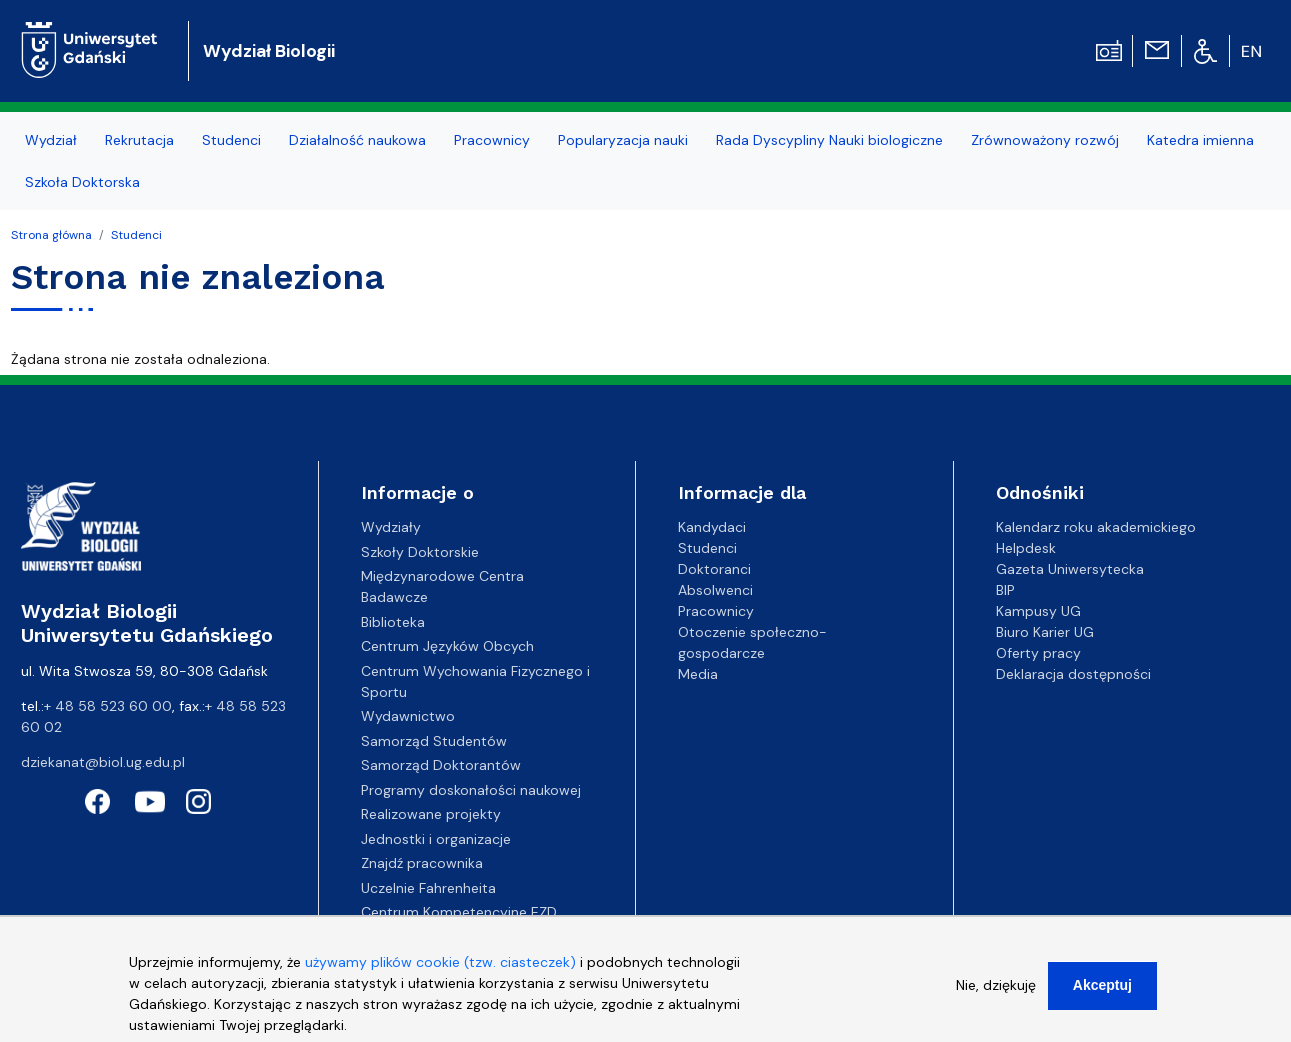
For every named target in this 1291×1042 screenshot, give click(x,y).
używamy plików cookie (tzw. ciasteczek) (440, 968)
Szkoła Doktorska (82, 182)
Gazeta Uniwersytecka (1070, 569)
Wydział (51, 140)
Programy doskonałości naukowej (471, 790)
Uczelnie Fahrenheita (428, 888)
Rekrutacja (139, 140)
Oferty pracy (1038, 653)
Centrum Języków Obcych (447, 646)
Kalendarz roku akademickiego (1096, 527)
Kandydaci (712, 527)
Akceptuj (1102, 991)
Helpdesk (1026, 548)
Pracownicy (492, 140)
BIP (1005, 590)
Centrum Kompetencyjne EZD (459, 912)
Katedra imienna (1200, 140)
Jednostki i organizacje (436, 839)
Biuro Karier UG (1045, 632)
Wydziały (391, 527)
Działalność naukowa (357, 140)
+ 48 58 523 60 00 (108, 706)
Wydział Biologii (269, 51)
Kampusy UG (1038, 611)
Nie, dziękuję (996, 991)
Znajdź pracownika (422, 863)
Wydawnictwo (408, 716)
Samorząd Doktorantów (441, 765)
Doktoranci (714, 569)
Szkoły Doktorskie (420, 552)
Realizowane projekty (431, 814)
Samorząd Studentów (434, 741)
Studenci (231, 140)
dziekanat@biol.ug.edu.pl (103, 762)
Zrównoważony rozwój (1045, 140)
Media (698, 674)
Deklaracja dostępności (1073, 674)
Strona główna (51, 235)
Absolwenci (715, 590)
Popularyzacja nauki (623, 140)
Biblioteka (393, 622)
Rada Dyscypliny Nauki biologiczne (829, 140)
